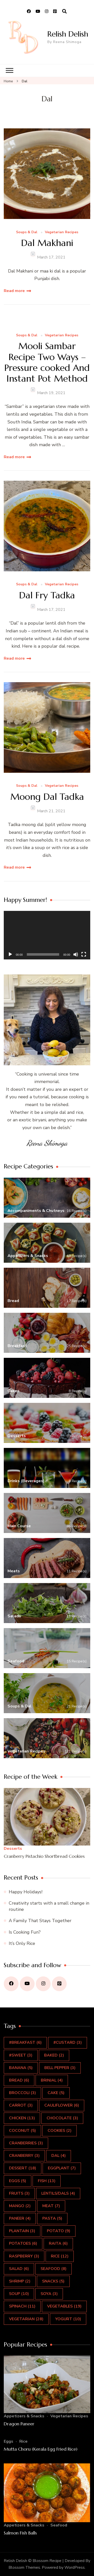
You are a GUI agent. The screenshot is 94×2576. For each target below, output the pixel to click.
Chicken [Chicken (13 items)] (22, 2118)
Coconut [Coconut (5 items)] (22, 2130)
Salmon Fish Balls (20, 2533)
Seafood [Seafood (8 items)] (53, 2268)
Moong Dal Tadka (47, 796)
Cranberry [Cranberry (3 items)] (24, 2155)
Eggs (8, 2441)
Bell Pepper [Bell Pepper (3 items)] (59, 2068)
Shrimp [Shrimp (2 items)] (19, 2281)
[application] (47, 935)
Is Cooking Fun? (25, 1932)
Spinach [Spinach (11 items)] (22, 2306)
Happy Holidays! (25, 1892)
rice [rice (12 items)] (59, 2256)
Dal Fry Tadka (47, 595)
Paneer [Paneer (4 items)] (20, 2218)
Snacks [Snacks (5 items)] (53, 2281)
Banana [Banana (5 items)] (21, 2068)
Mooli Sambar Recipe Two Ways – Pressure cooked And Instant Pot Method (47, 362)
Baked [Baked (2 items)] (54, 2055)
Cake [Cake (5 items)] (56, 2093)
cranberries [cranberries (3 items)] (26, 2143)
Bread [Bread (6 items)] (19, 2080)
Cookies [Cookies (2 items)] (59, 2130)
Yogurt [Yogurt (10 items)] (68, 2319)
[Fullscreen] (83, 954)
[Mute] (75, 954)
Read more (14, 291)
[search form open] (64, 11)
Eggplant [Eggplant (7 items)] (62, 2168)
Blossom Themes (24, 2567)
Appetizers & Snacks (24, 2416)
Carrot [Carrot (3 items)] (21, 2105)
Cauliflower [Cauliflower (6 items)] (61, 2105)
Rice (23, 2441)
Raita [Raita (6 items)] (58, 2243)
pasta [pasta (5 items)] (52, 2218)
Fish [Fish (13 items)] (46, 2181)
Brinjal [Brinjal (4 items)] (52, 2080)
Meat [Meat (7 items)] (51, 2206)
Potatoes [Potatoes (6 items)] (23, 2243)
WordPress (74, 2567)
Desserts (13, 1848)
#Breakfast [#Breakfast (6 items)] (25, 2042)
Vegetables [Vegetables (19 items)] (64, 2306)
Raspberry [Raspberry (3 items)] (24, 2256)
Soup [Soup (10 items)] (19, 2293)
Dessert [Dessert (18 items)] (22, 2168)
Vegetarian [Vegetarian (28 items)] (26, 2319)
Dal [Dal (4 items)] (58, 2155)
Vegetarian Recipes (61, 232)
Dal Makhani (47, 242)
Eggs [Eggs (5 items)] (17, 2181)
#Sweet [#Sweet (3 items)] (20, 2055)
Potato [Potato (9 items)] (58, 2231)
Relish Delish (67, 34)
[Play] (10, 954)
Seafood (58, 2525)
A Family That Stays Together (40, 1921)
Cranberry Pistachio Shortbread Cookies (44, 1856)
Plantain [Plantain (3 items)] (22, 2231)
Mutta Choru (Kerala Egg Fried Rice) (40, 2449)
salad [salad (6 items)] (19, 2268)
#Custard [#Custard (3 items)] (67, 2042)
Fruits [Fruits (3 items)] (19, 2193)
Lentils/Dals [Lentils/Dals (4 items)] (58, 2193)
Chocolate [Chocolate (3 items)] (62, 2118)
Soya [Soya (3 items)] (49, 2293)
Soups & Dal (26, 232)
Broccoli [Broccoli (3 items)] (22, 2093)
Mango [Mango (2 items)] (20, 2206)
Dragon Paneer (19, 2424)
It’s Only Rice (22, 1943)
